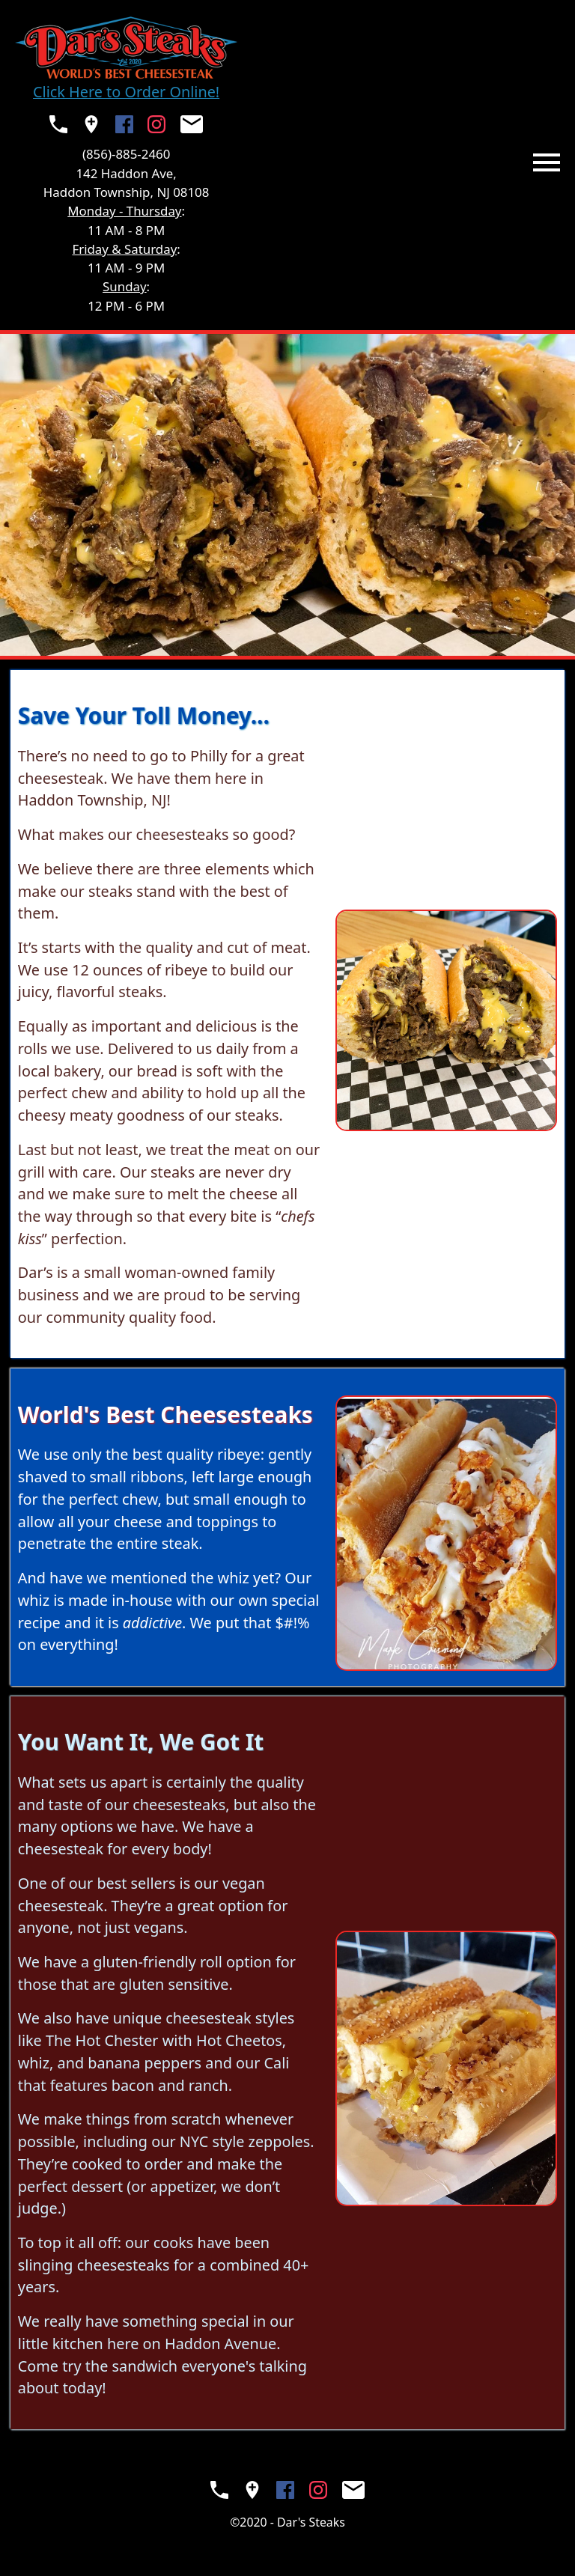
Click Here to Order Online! (126, 92)
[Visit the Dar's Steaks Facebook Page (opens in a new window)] (124, 124)
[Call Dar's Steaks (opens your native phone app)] (58, 124)
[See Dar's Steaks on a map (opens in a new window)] (91, 124)
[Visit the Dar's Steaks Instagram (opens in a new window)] (156, 124)
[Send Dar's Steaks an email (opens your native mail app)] (191, 124)
